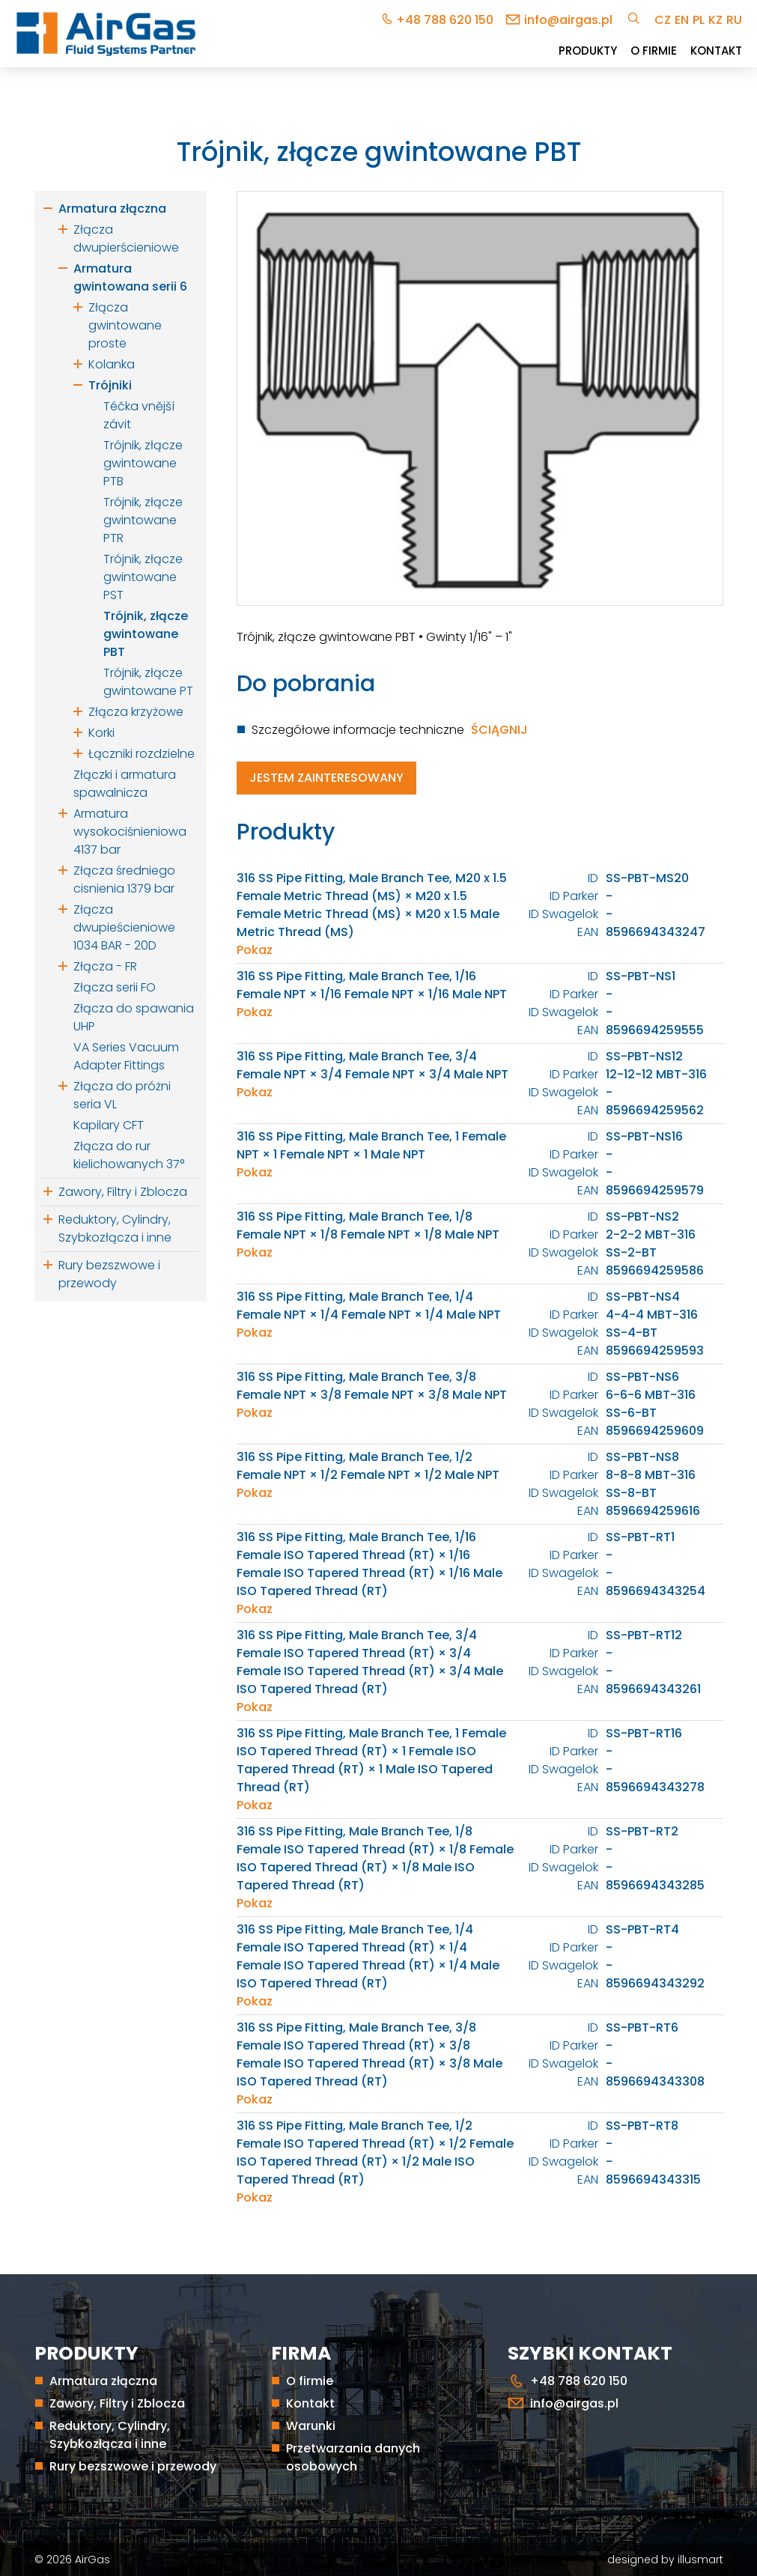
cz (662, 19)
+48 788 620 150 (444, 19)
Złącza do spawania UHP (133, 1017)
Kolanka (111, 364)
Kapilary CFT (108, 1125)
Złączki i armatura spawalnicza (124, 783)
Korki (101, 732)
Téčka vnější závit (138, 415)
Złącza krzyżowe (135, 711)
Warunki (310, 2425)
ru (734, 19)
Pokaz (255, 950)
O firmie (653, 50)
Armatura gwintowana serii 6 (130, 277)
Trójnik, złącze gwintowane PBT (145, 633)
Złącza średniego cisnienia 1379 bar (124, 879)
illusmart (700, 2559)
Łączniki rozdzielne (141, 753)
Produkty (588, 50)
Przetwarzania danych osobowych (353, 2457)
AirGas (92, 2559)
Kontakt (716, 50)
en (682, 19)
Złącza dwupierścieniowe (126, 238)
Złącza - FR (105, 966)
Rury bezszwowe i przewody (109, 1274)
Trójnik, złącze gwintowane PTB (143, 463)
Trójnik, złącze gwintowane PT (148, 681)
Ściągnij (499, 729)
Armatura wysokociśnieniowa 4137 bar (129, 831)
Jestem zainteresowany (326, 777)
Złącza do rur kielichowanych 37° (128, 1155)
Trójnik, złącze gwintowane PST (143, 577)
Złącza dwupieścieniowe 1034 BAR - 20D (124, 927)
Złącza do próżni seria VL (122, 1095)
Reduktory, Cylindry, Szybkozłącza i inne (114, 1228)
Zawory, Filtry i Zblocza (122, 1191)
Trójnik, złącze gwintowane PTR (143, 520)
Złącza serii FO (114, 987)
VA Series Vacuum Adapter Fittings (126, 1056)
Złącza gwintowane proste (125, 325)
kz (715, 19)
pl (699, 19)
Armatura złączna (112, 208)
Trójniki (110, 385)
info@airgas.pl (568, 19)
